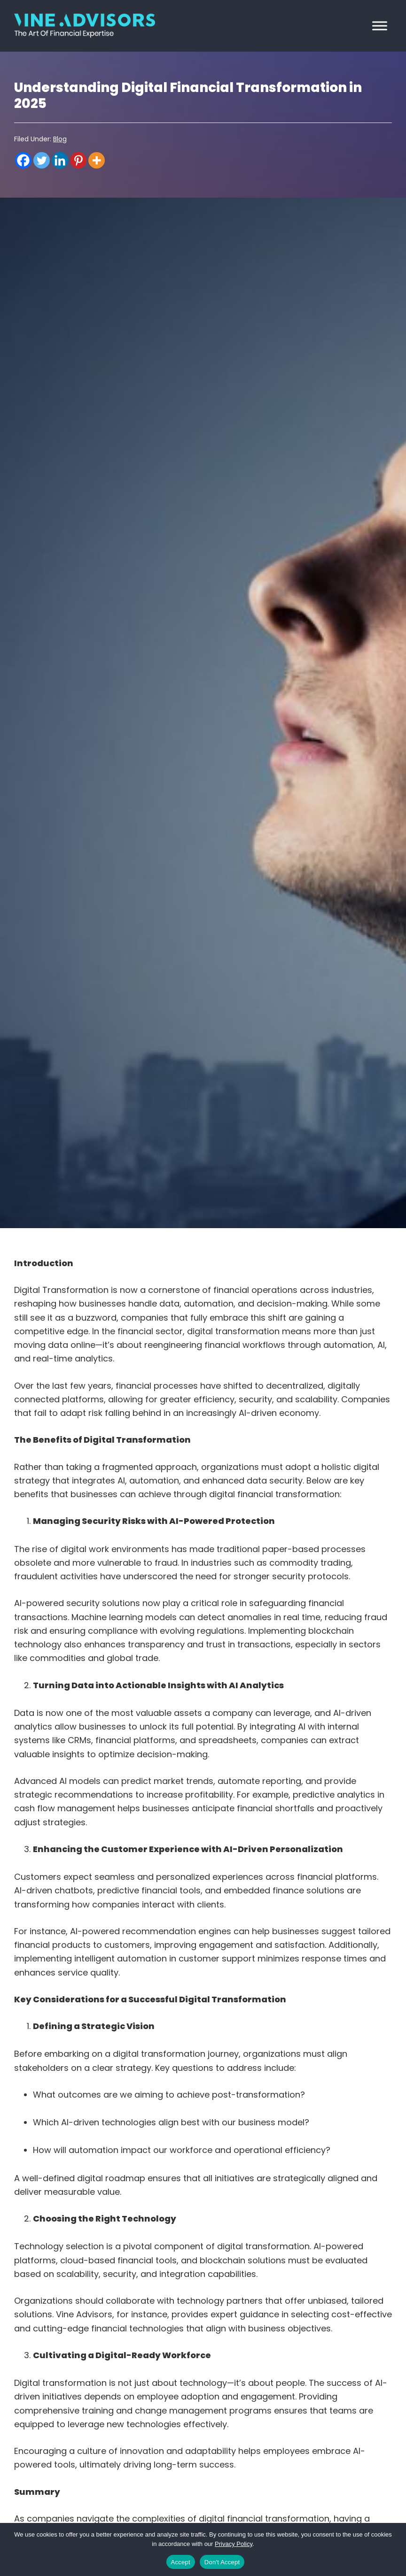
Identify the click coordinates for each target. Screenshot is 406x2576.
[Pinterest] (78, 160)
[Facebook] (23, 160)
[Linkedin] (60, 160)
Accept (180, 2562)
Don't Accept (222, 2562)
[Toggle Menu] (379, 25)
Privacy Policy (233, 2543)
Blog (60, 139)
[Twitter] (41, 160)
